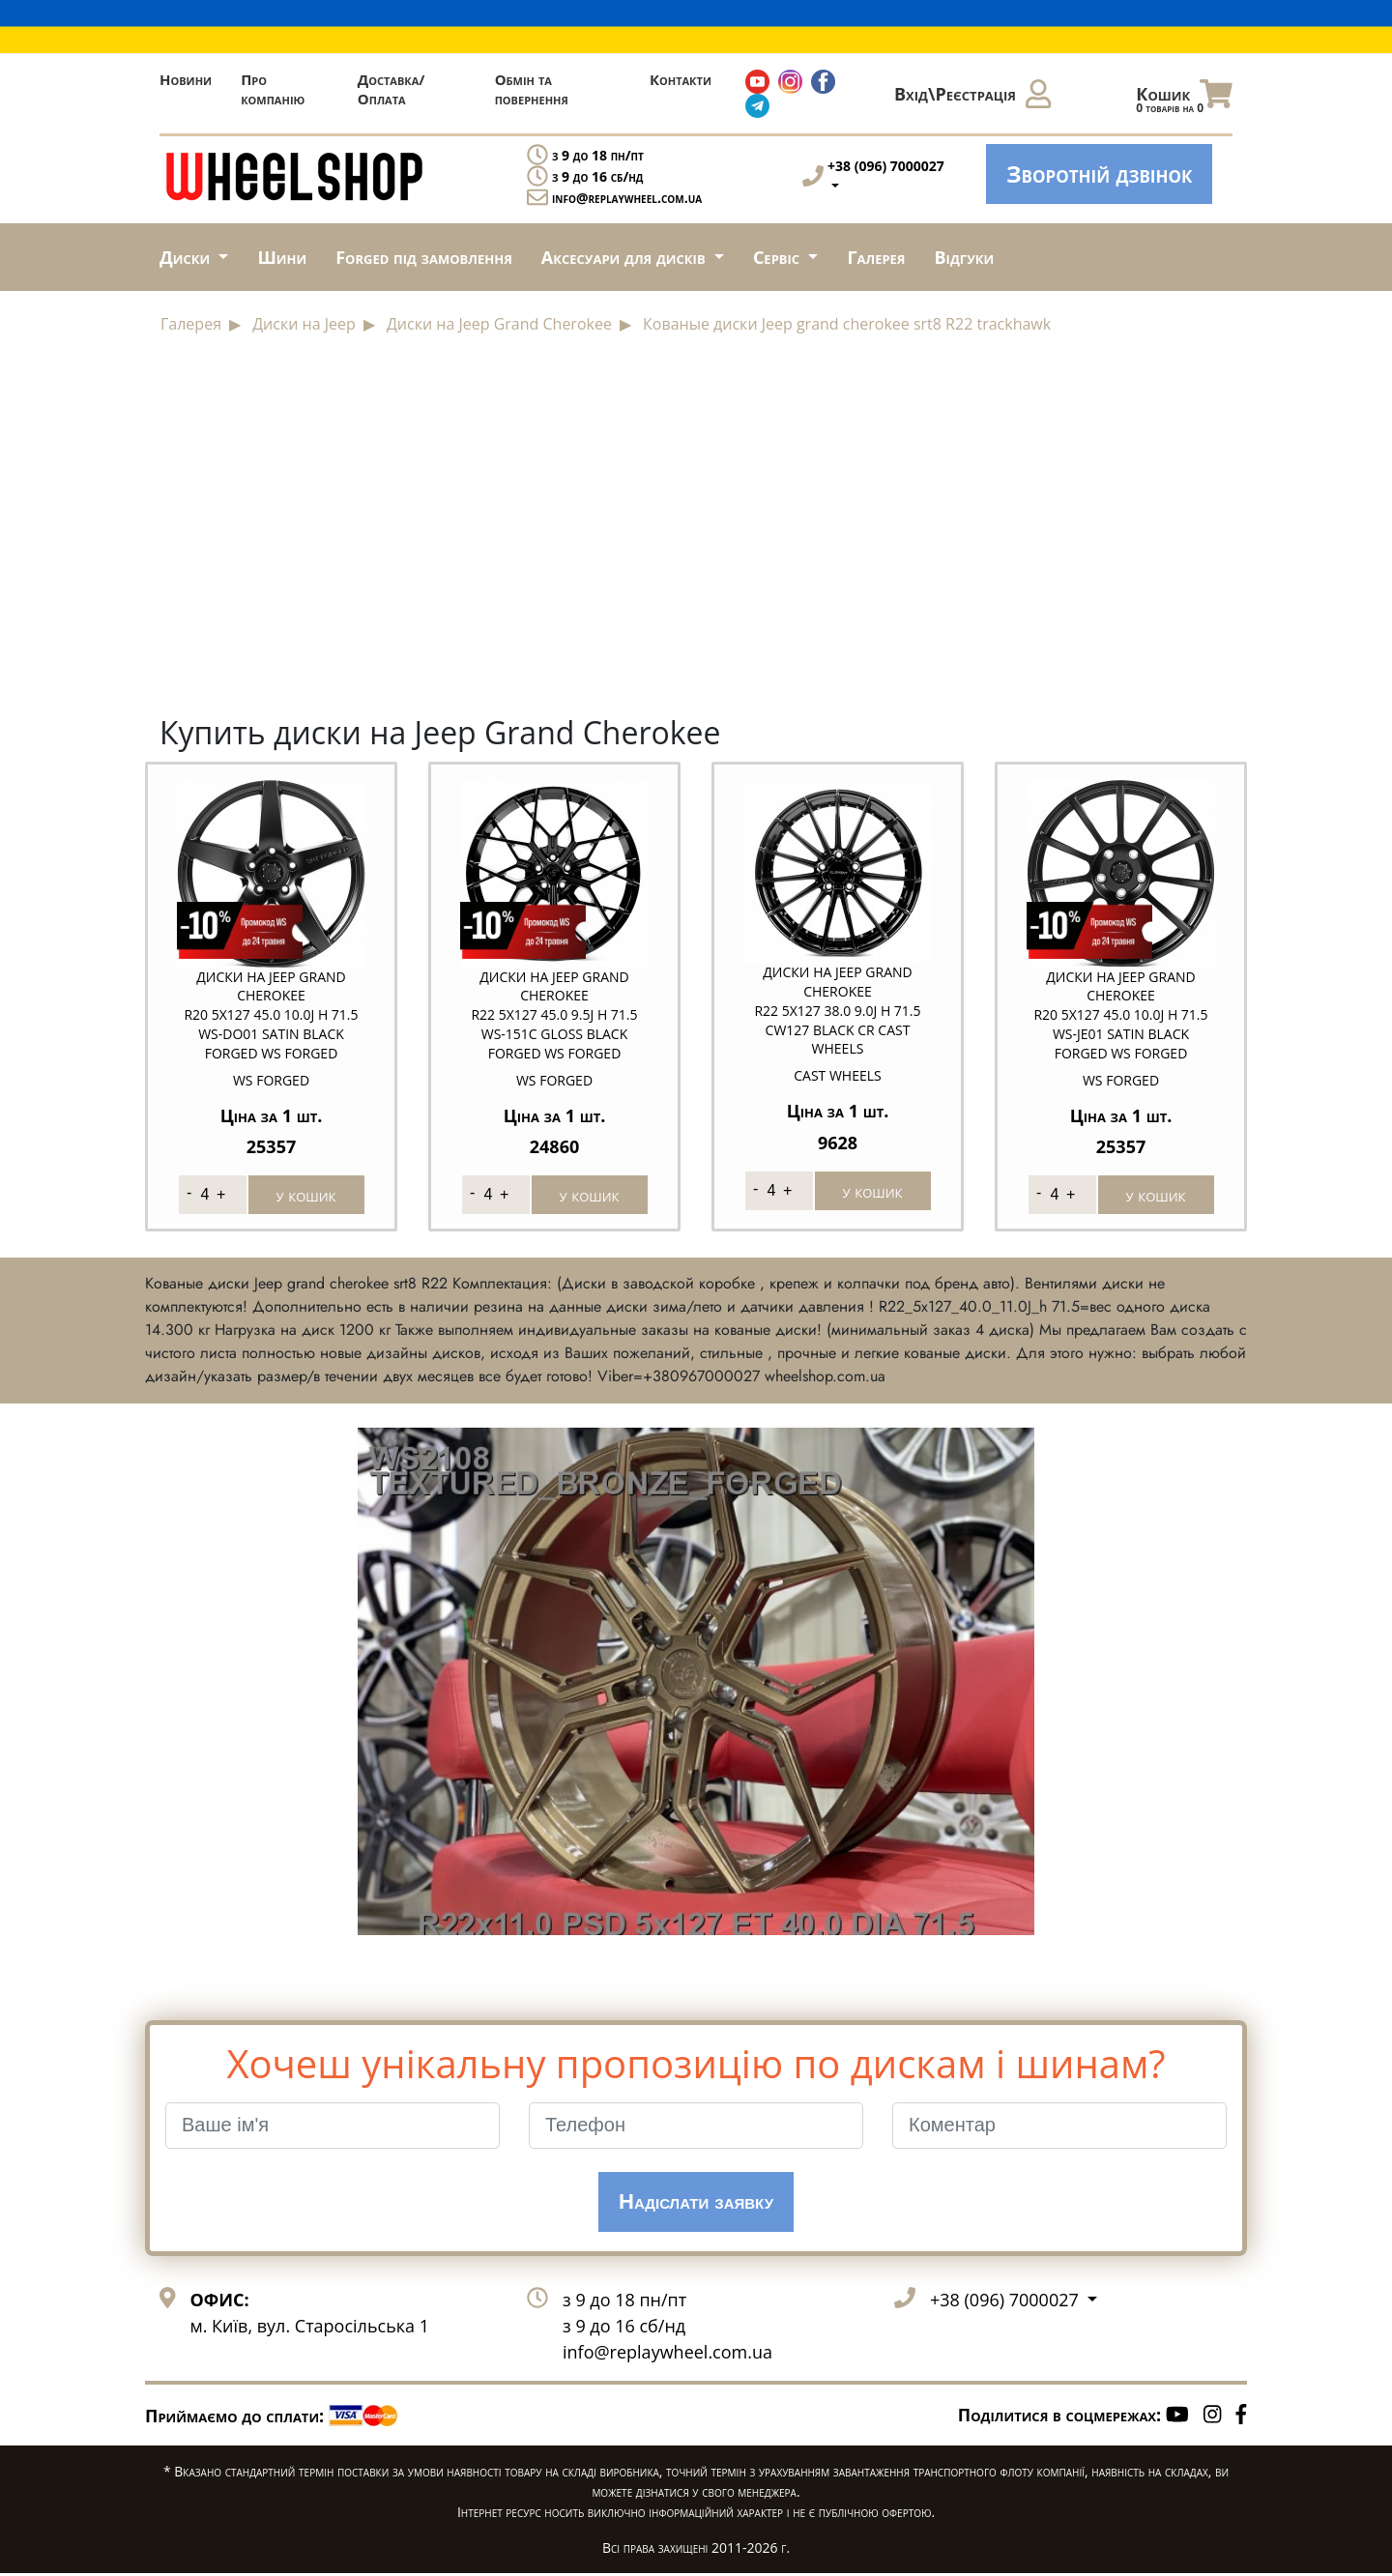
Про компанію (272, 89)
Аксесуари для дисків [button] (625, 257)
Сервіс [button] (778, 257)
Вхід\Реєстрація (972, 93)
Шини (281, 257)
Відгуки (965, 257)
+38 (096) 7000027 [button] (1006, 2301)
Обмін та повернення (531, 89)
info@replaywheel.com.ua (627, 197)
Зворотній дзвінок (1099, 173)
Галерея (876, 257)
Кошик (1184, 98)
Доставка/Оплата (391, 89)
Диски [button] (187, 257)
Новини (186, 79)
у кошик (306, 1192)
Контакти (680, 79)
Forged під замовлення (423, 257)
